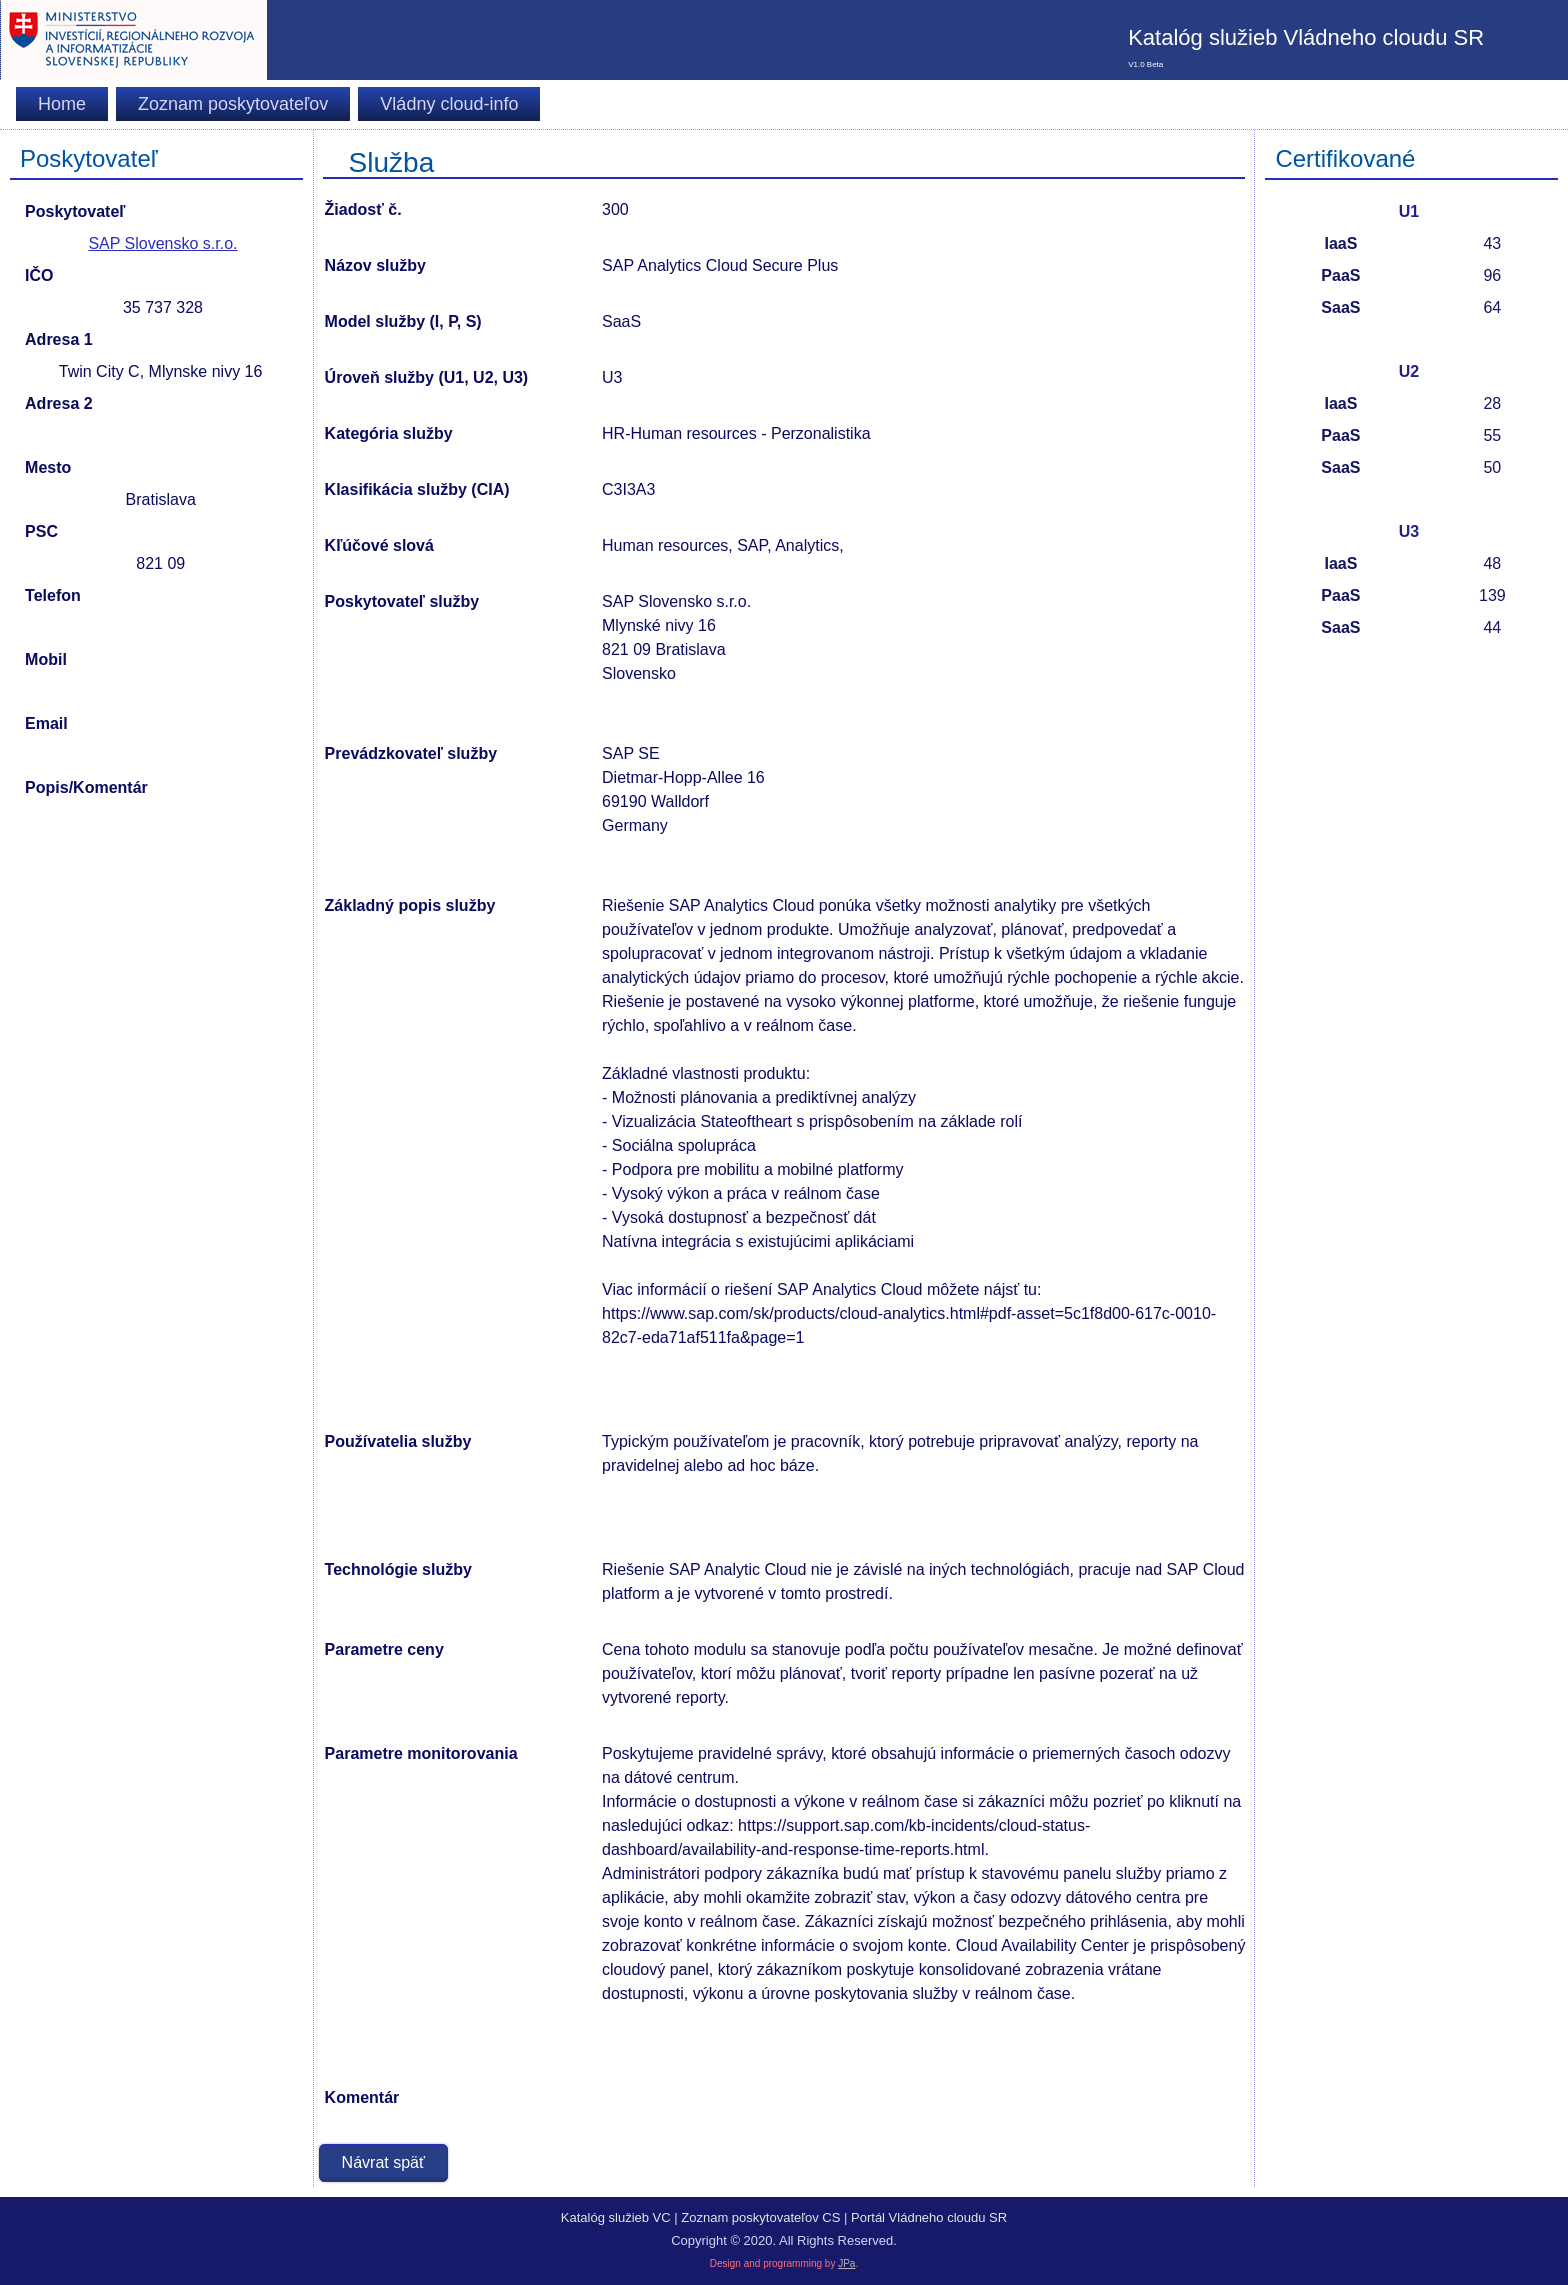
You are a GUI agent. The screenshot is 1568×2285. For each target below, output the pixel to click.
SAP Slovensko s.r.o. (162, 243)
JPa (846, 2263)
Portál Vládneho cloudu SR (929, 2217)
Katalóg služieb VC (616, 2217)
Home (62, 104)
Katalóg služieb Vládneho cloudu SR (1306, 37)
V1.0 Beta (1145, 64)
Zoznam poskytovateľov (233, 104)
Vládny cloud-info (449, 104)
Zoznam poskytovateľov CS (760, 2217)
